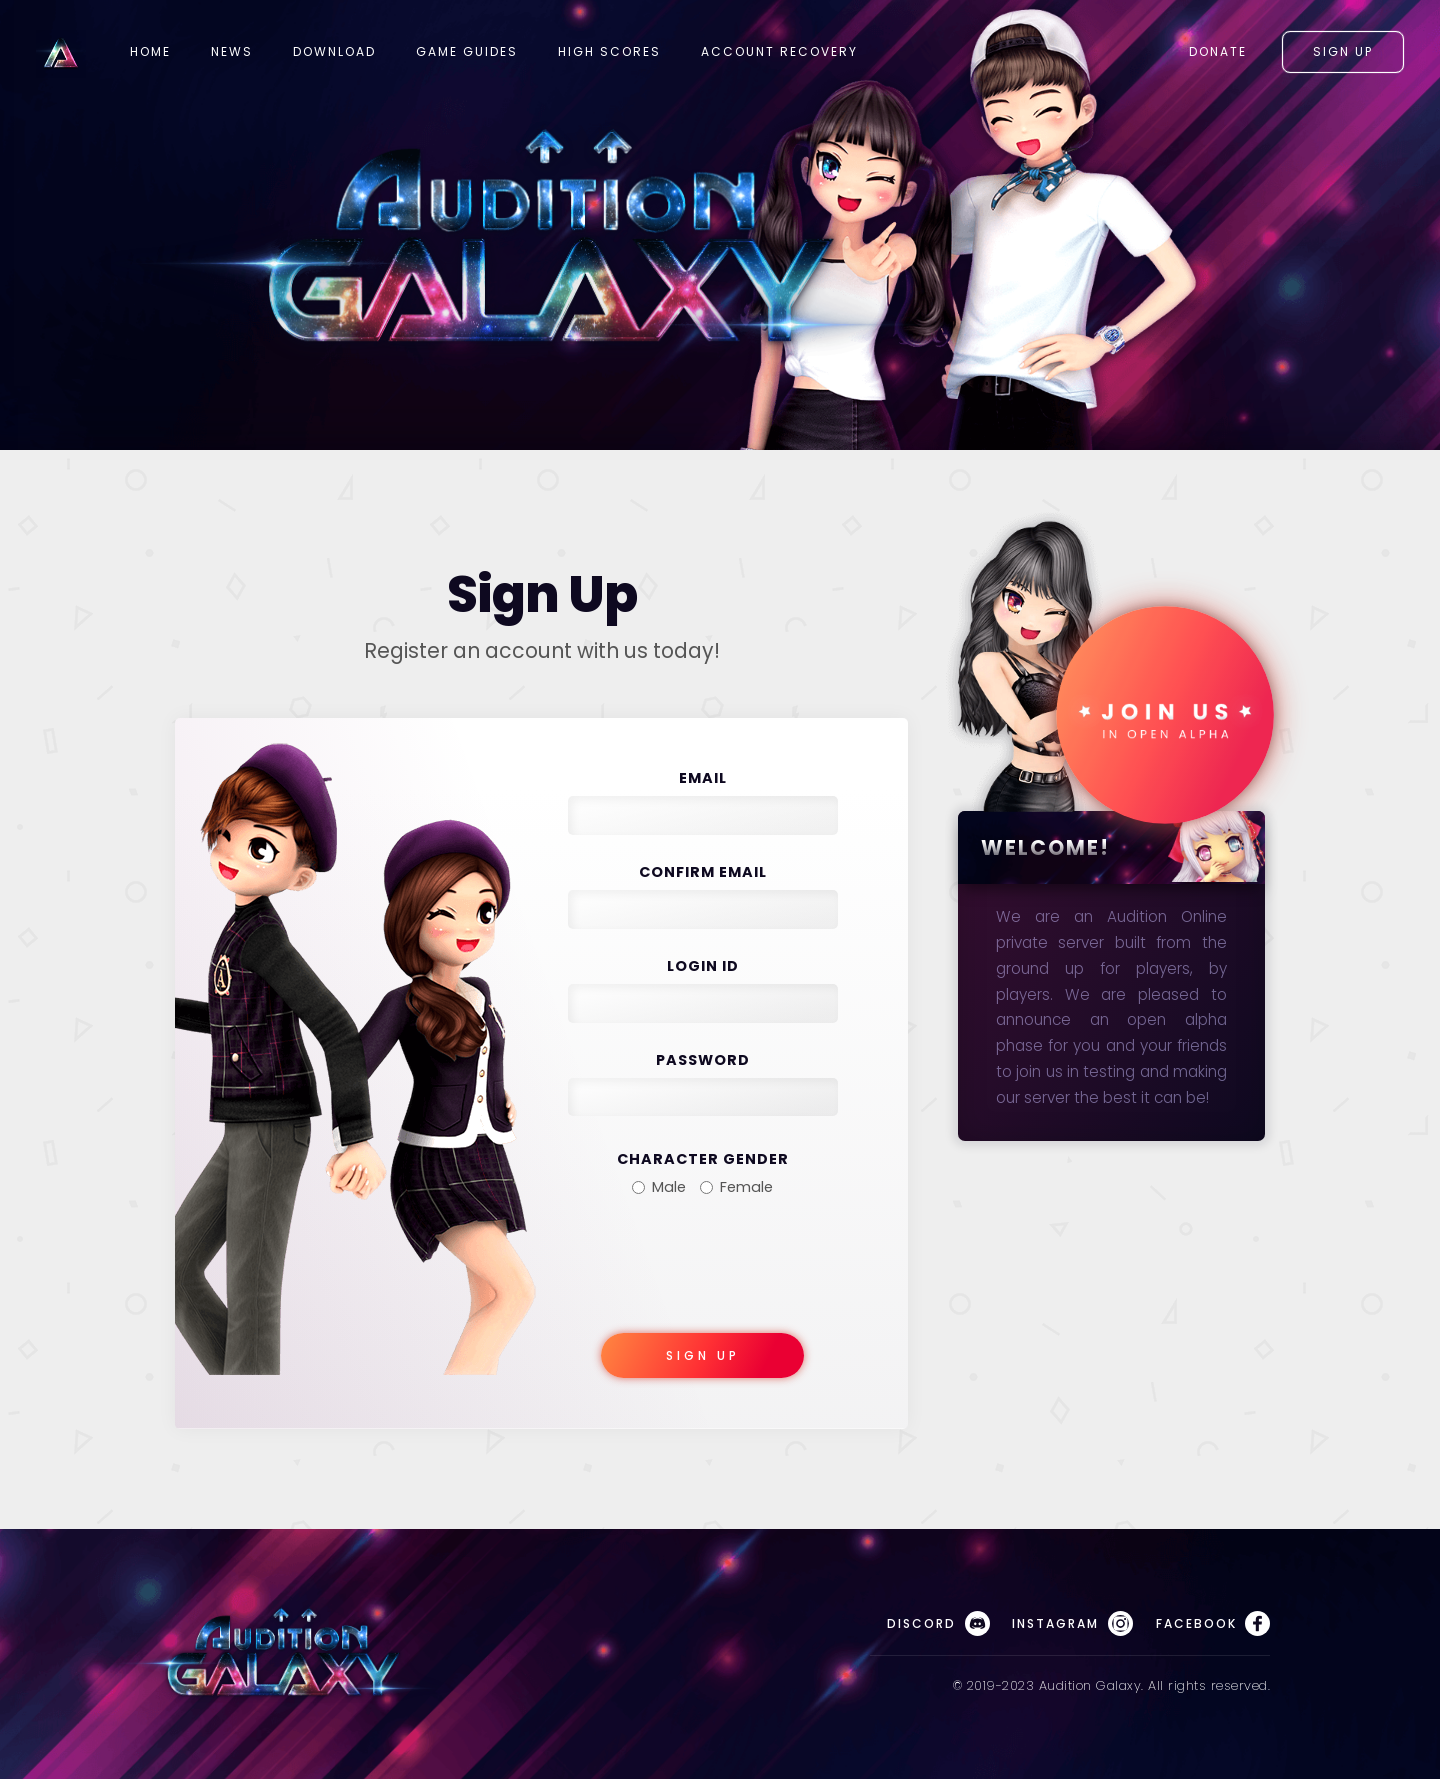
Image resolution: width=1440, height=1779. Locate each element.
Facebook (1213, 1623)
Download (334, 51)
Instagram (1072, 1623)
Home (150, 51)
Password (703, 1060)
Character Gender (703, 1159)
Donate (1218, 51)
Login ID (703, 966)
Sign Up (1343, 51)
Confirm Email (703, 872)
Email (703, 778)
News (232, 51)
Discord (938, 1623)
